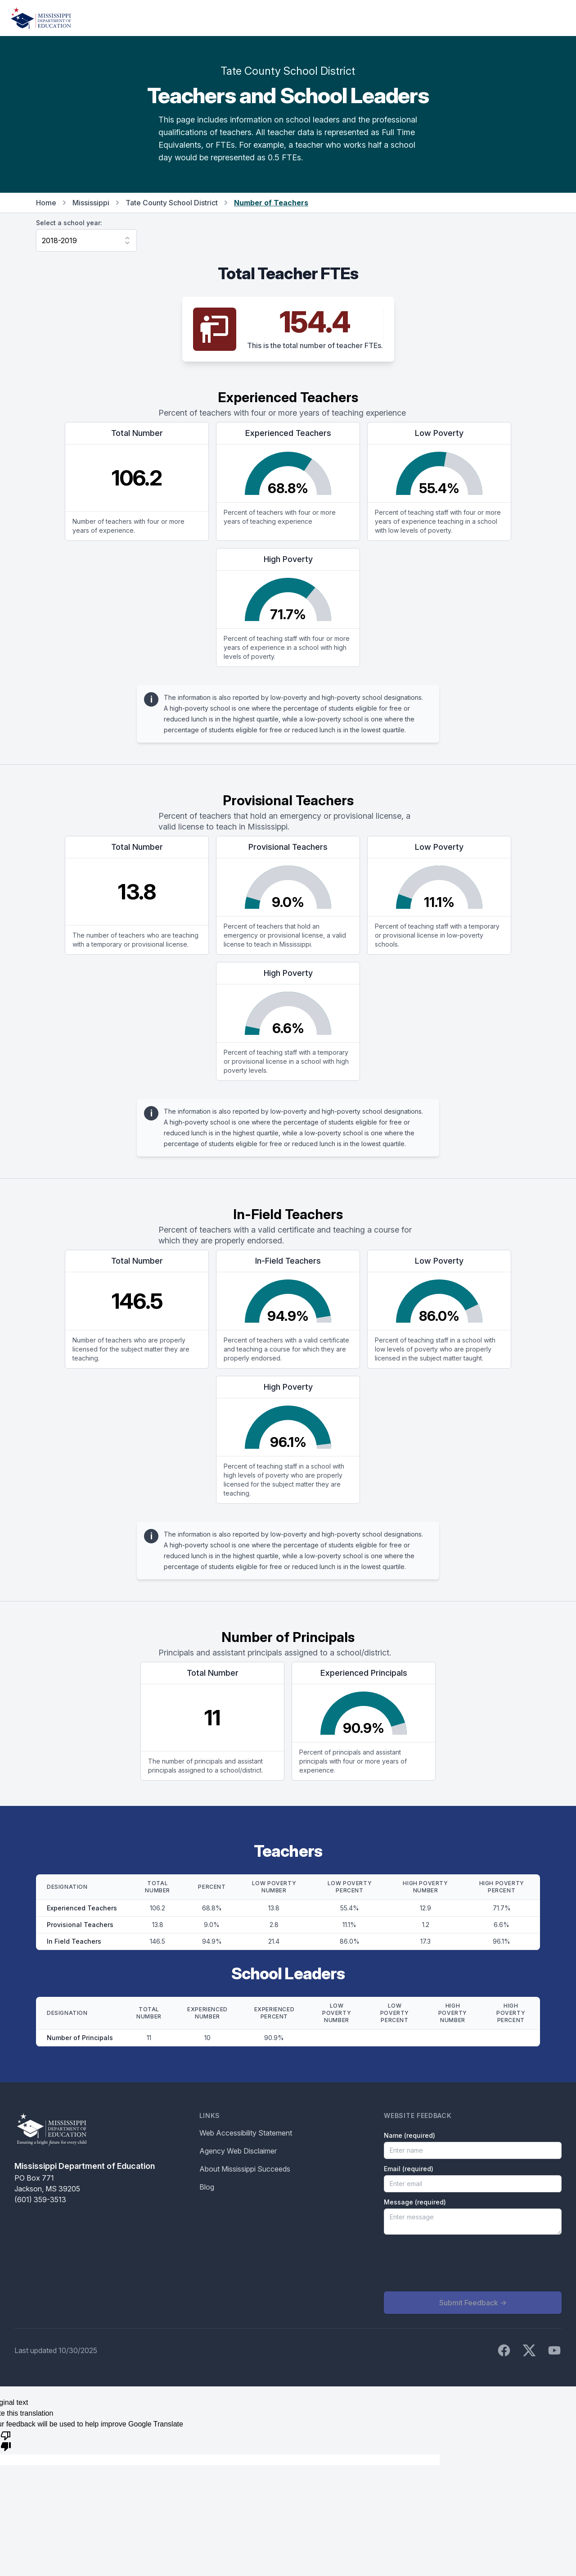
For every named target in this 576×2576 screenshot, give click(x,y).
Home (46, 202)
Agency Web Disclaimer (238, 2150)
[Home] (41, 18)
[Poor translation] (5, 2440)
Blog (206, 2186)
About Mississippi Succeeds (244, 2168)
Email (408, 2168)
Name (409, 2135)
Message (415, 2202)
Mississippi (90, 202)
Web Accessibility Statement (245, 2132)
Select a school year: (69, 223)
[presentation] (452, 2263)
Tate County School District (172, 202)
